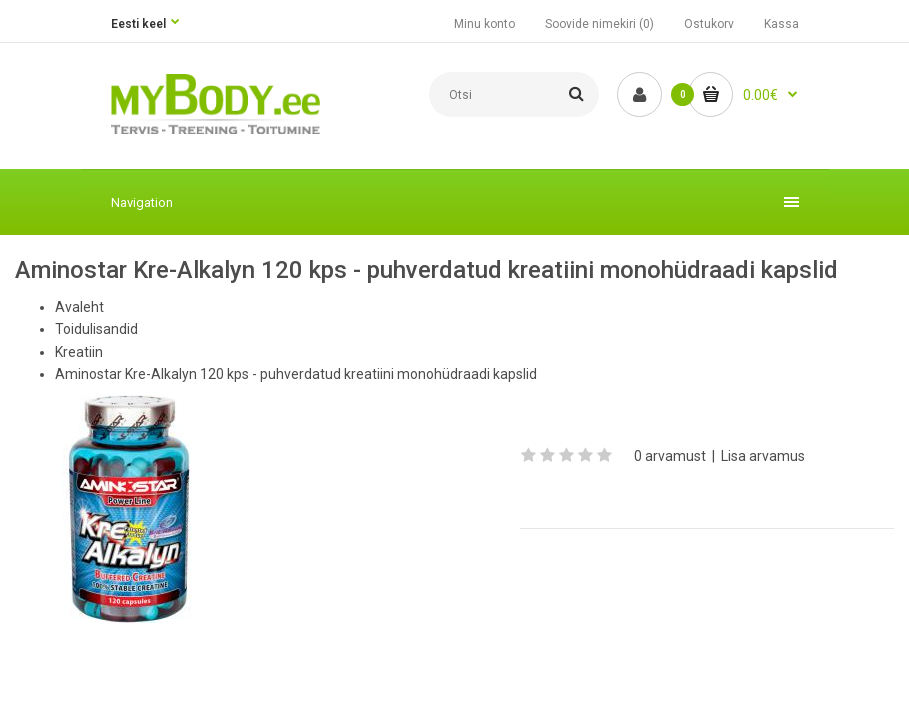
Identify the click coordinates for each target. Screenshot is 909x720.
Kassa (781, 24)
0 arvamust (670, 456)
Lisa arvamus (763, 456)
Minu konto (484, 24)
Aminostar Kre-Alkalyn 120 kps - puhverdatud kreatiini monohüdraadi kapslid (296, 374)
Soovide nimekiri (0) (599, 24)
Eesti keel (138, 24)
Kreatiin (79, 352)
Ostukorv (709, 24)
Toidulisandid (96, 329)
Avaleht (79, 307)
